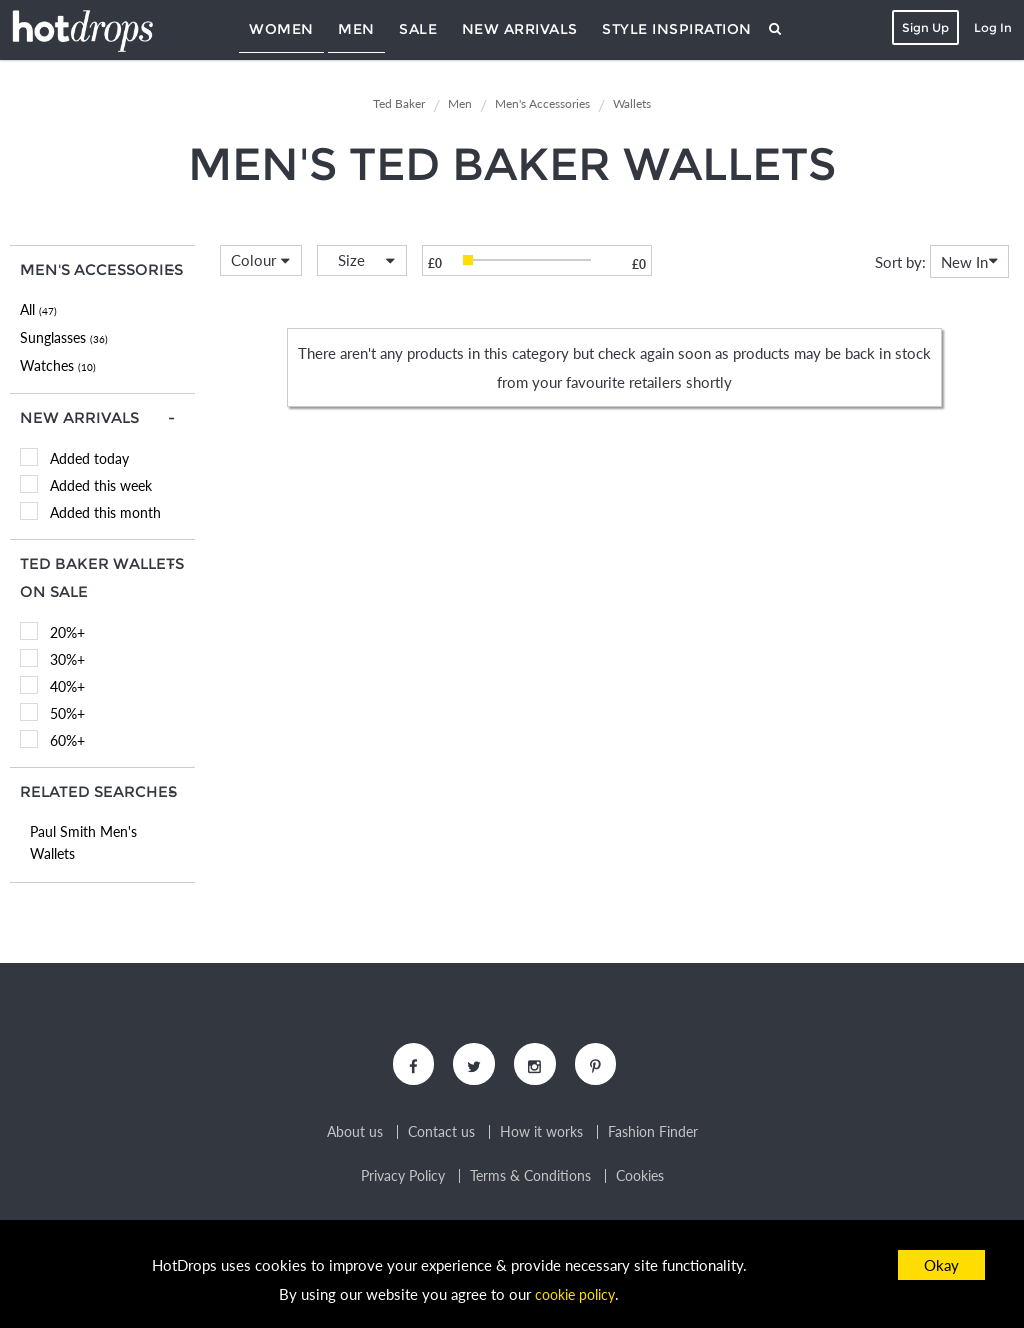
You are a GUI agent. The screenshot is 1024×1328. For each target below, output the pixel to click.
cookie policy (575, 1294)
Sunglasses (64, 337)
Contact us (441, 1135)
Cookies (640, 1179)
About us (355, 1135)
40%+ (67, 686)
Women (281, 29)
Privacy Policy (403, 1179)
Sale (418, 29)
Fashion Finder (653, 1135)
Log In (990, 27)
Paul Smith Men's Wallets (83, 842)
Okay (941, 1265)
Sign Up (922, 27)
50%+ (67, 713)
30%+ (67, 659)
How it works (541, 1135)
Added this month (105, 512)
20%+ (67, 632)
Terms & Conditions (530, 1179)
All (38, 309)
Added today (89, 458)
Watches (58, 365)
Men (356, 29)
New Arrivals (520, 29)
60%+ (67, 740)
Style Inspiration (677, 29)
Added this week (101, 485)
